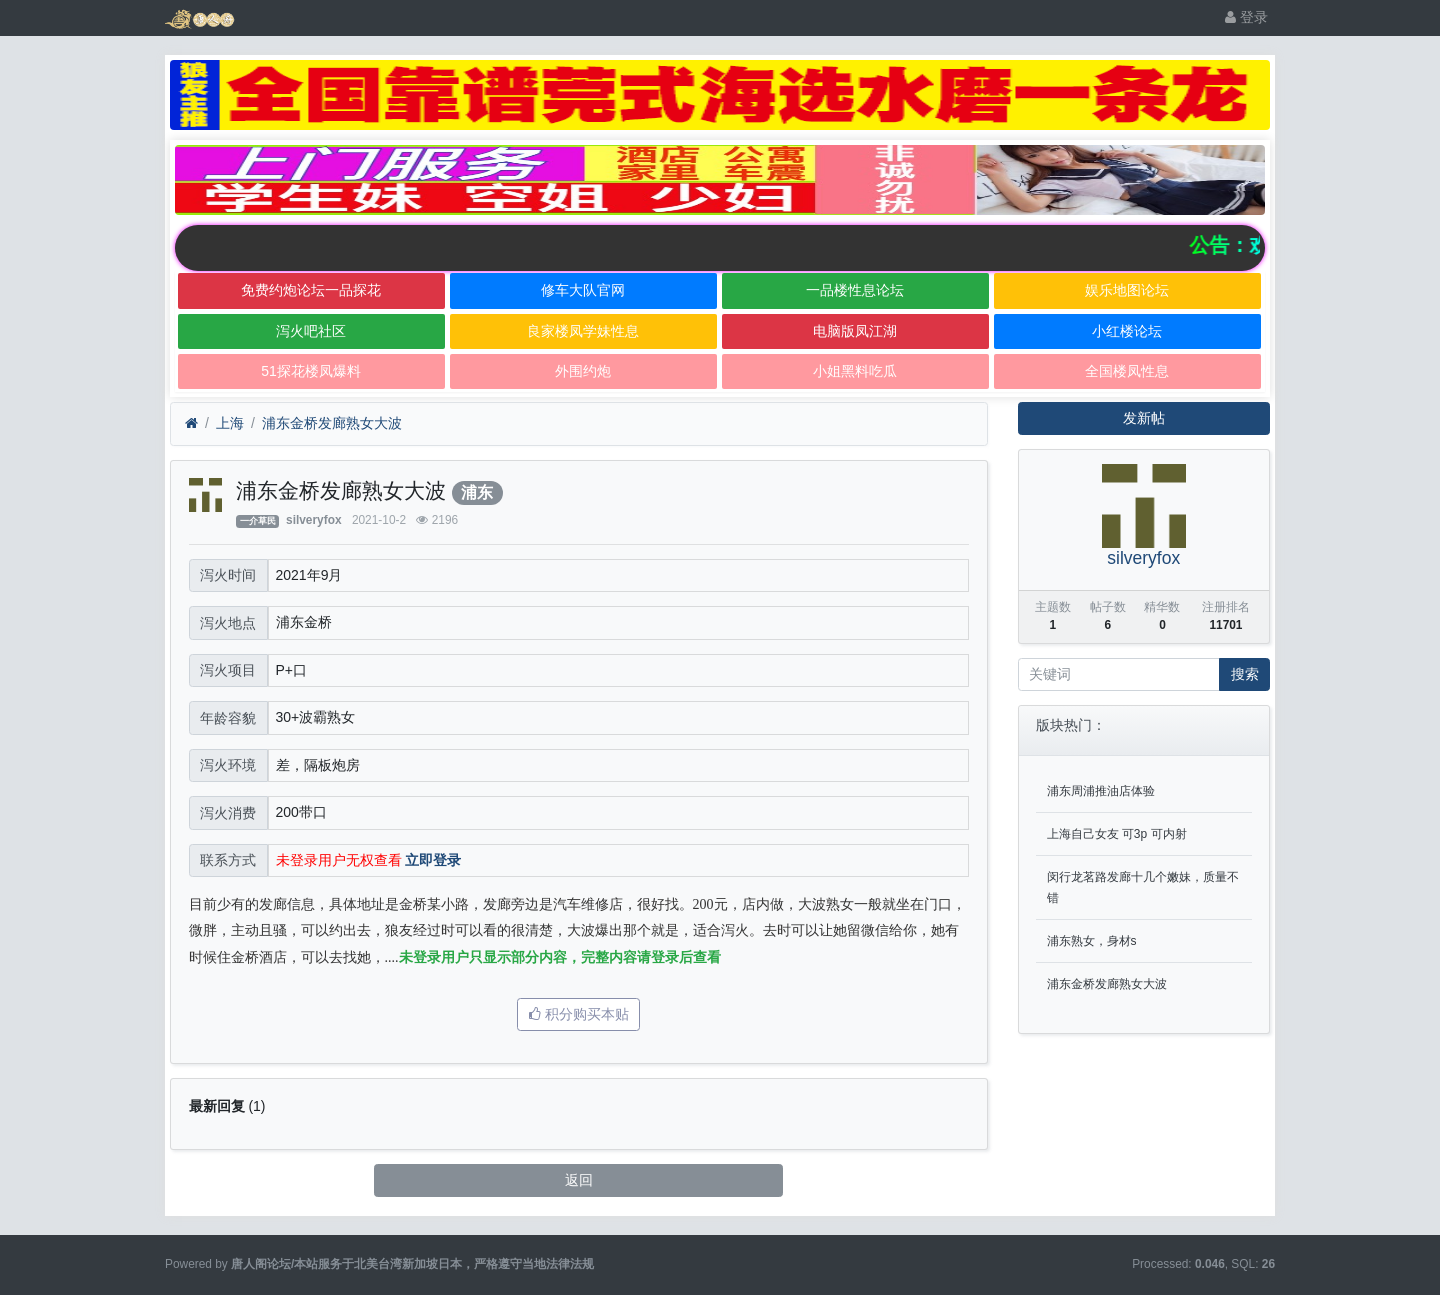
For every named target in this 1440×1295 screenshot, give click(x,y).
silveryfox (314, 520)
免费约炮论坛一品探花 (311, 290)
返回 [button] (579, 1180)
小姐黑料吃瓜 (855, 371)
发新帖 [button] (1144, 418)
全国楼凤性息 (1127, 371)
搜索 (1245, 674)
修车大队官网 (583, 290)
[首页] (191, 423)
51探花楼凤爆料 (311, 371)
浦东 (477, 492)
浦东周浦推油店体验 (1101, 791)
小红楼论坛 (1127, 331)
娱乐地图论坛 (1127, 290)
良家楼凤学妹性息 (583, 331)
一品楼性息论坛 (855, 290)
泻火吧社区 (311, 331)
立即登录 (433, 860)
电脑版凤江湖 (855, 331)
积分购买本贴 (579, 1014)
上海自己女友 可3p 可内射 (1117, 834)
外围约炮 (583, 371)
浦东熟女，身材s (1092, 941)
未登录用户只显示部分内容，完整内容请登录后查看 (560, 957)
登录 (1246, 17)
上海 (230, 423)
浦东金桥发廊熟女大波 (332, 423)
